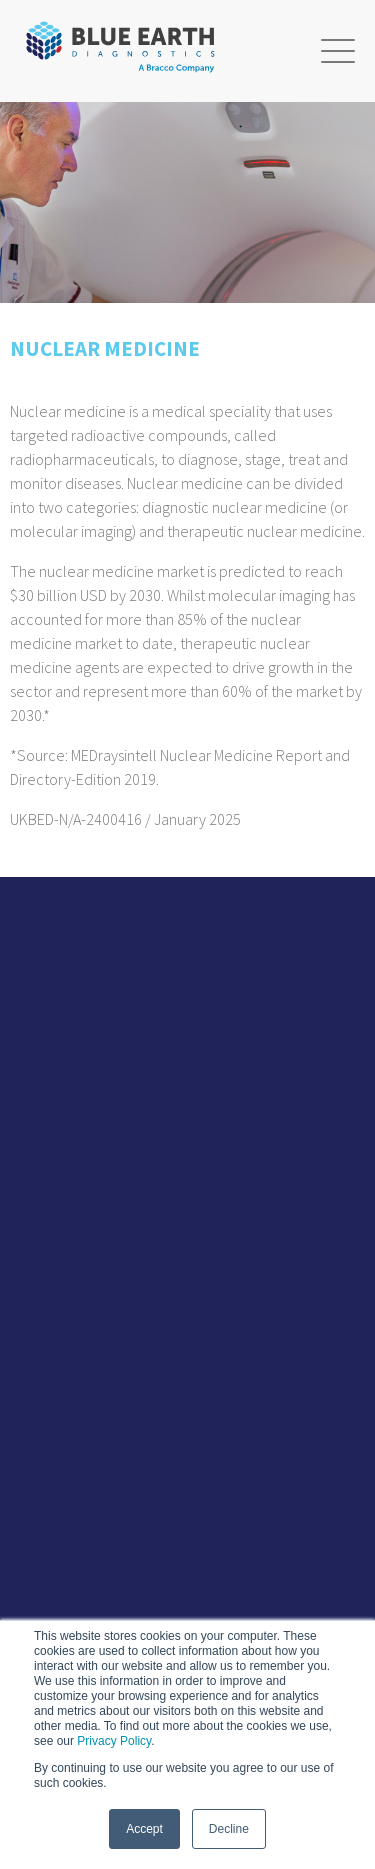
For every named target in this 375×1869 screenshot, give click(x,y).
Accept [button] (144, 1829)
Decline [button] (229, 1829)
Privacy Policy (114, 1741)
